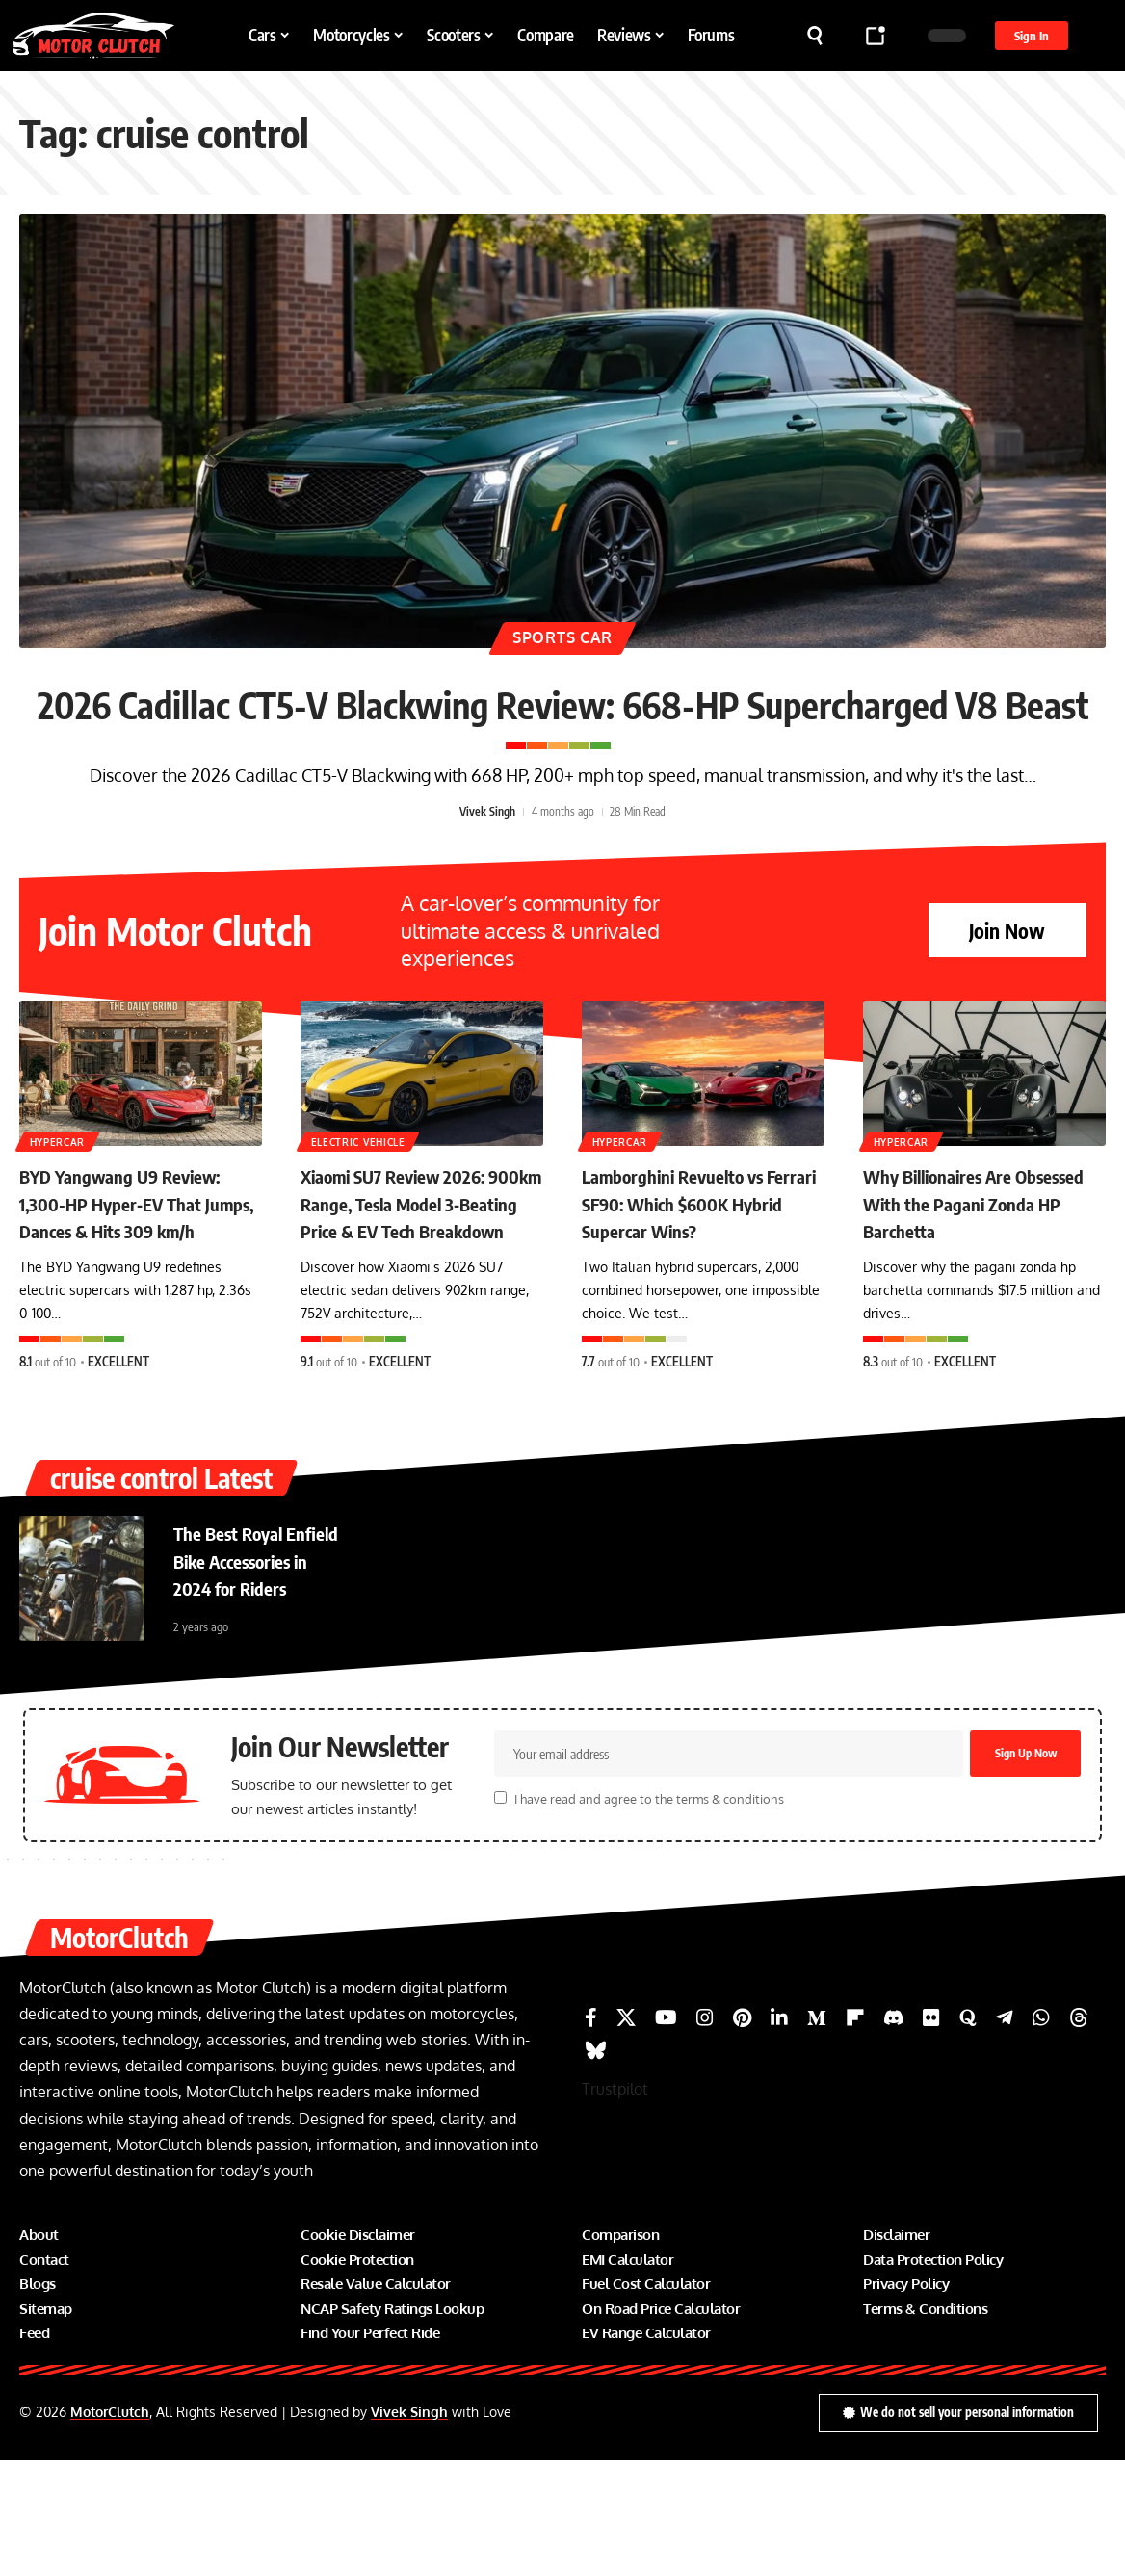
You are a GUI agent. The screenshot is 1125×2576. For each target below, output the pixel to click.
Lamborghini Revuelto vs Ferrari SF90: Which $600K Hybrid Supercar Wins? (702, 1270)
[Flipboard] (855, 2133)
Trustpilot (615, 2204)
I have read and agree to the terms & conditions (649, 1914)
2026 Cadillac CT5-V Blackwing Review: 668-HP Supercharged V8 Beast (563, 731)
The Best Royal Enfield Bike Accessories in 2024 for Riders (258, 1665)
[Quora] (968, 2133)
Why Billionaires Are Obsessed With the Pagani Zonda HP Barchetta (980, 1270)
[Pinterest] (742, 2133)
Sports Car (562, 633)
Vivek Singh (487, 879)
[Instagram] (705, 2133)
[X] (626, 2133)
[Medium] (816, 2133)
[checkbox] (500, 1913)
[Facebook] (591, 2133)
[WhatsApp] (1041, 2133)
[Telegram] (1004, 2133)
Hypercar (59, 1207)
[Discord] (893, 2133)
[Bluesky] (596, 2165)
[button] (814, 35)
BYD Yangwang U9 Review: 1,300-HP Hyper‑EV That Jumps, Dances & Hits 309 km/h (140, 1284)
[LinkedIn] (779, 2133)
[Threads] (1078, 2133)
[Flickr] (931, 2133)
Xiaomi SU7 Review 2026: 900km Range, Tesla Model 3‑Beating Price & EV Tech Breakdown (421, 1284)
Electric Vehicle (359, 1207)
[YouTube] (666, 2133)
